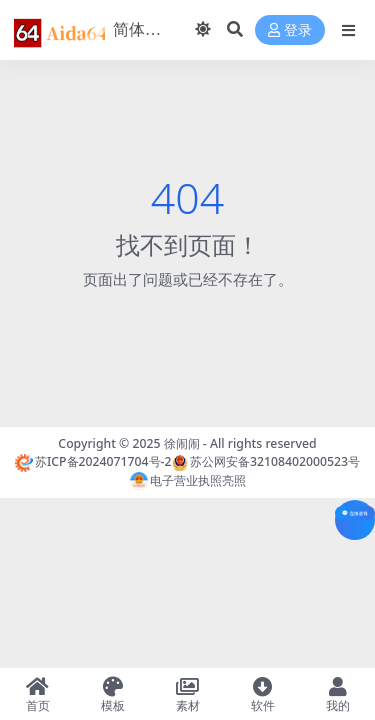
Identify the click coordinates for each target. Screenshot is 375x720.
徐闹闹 (182, 443)
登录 (290, 30)
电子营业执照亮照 (188, 480)
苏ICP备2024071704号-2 (93, 461)
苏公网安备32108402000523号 (266, 461)
